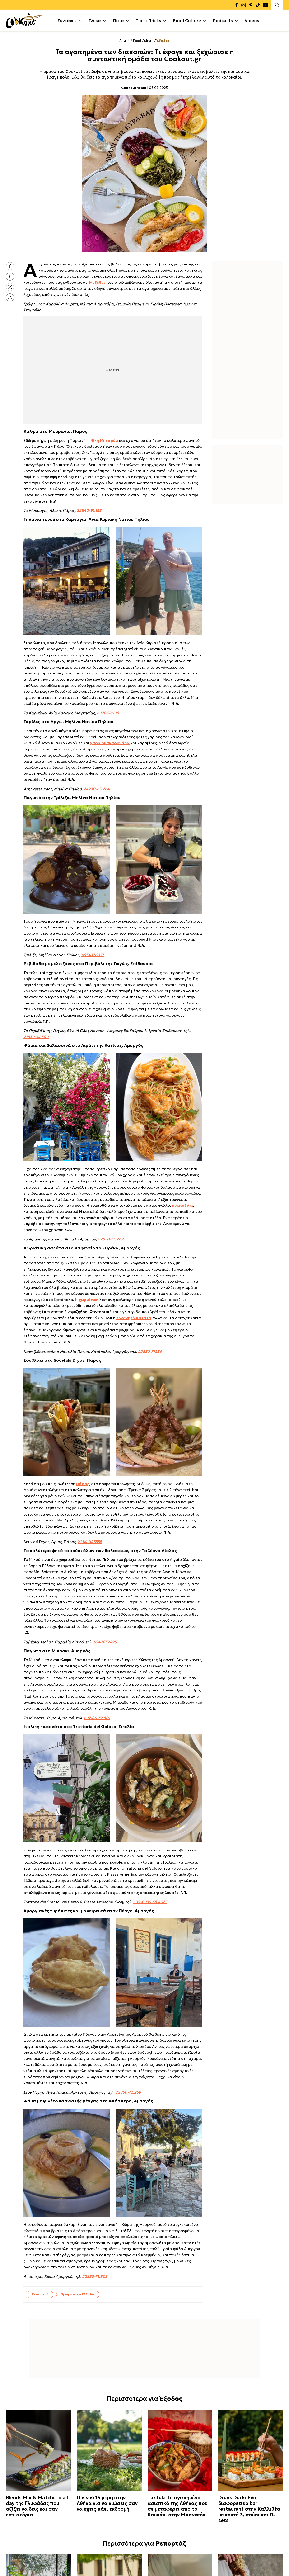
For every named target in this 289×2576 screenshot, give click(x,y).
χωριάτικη (88, 1299)
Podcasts (223, 20)
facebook (236, 5)
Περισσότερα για (144, 2398)
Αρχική (124, 40)
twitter (10, 287)
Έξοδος (163, 40)
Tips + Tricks (148, 20)
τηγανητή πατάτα (133, 1317)
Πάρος (82, 1483)
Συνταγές (67, 20)
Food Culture (187, 20)
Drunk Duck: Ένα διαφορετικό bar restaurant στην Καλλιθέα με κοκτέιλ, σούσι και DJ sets (249, 2509)
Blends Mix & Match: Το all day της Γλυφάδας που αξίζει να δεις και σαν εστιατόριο (37, 2506)
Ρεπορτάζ (40, 2294)
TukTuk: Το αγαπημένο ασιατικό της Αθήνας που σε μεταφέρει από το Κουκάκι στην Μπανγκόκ (178, 2506)
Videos (252, 20)
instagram (243, 5)
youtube (265, 5)
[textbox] (66, 581)
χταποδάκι (182, 1205)
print (10, 297)
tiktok (258, 5)
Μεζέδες (98, 282)
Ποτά (118, 20)
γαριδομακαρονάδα (110, 742)
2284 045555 (90, 1541)
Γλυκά (95, 20)
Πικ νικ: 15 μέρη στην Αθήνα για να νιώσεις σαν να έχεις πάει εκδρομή (107, 2503)
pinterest (250, 5)
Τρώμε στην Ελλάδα (77, 2294)
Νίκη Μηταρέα (104, 440)
